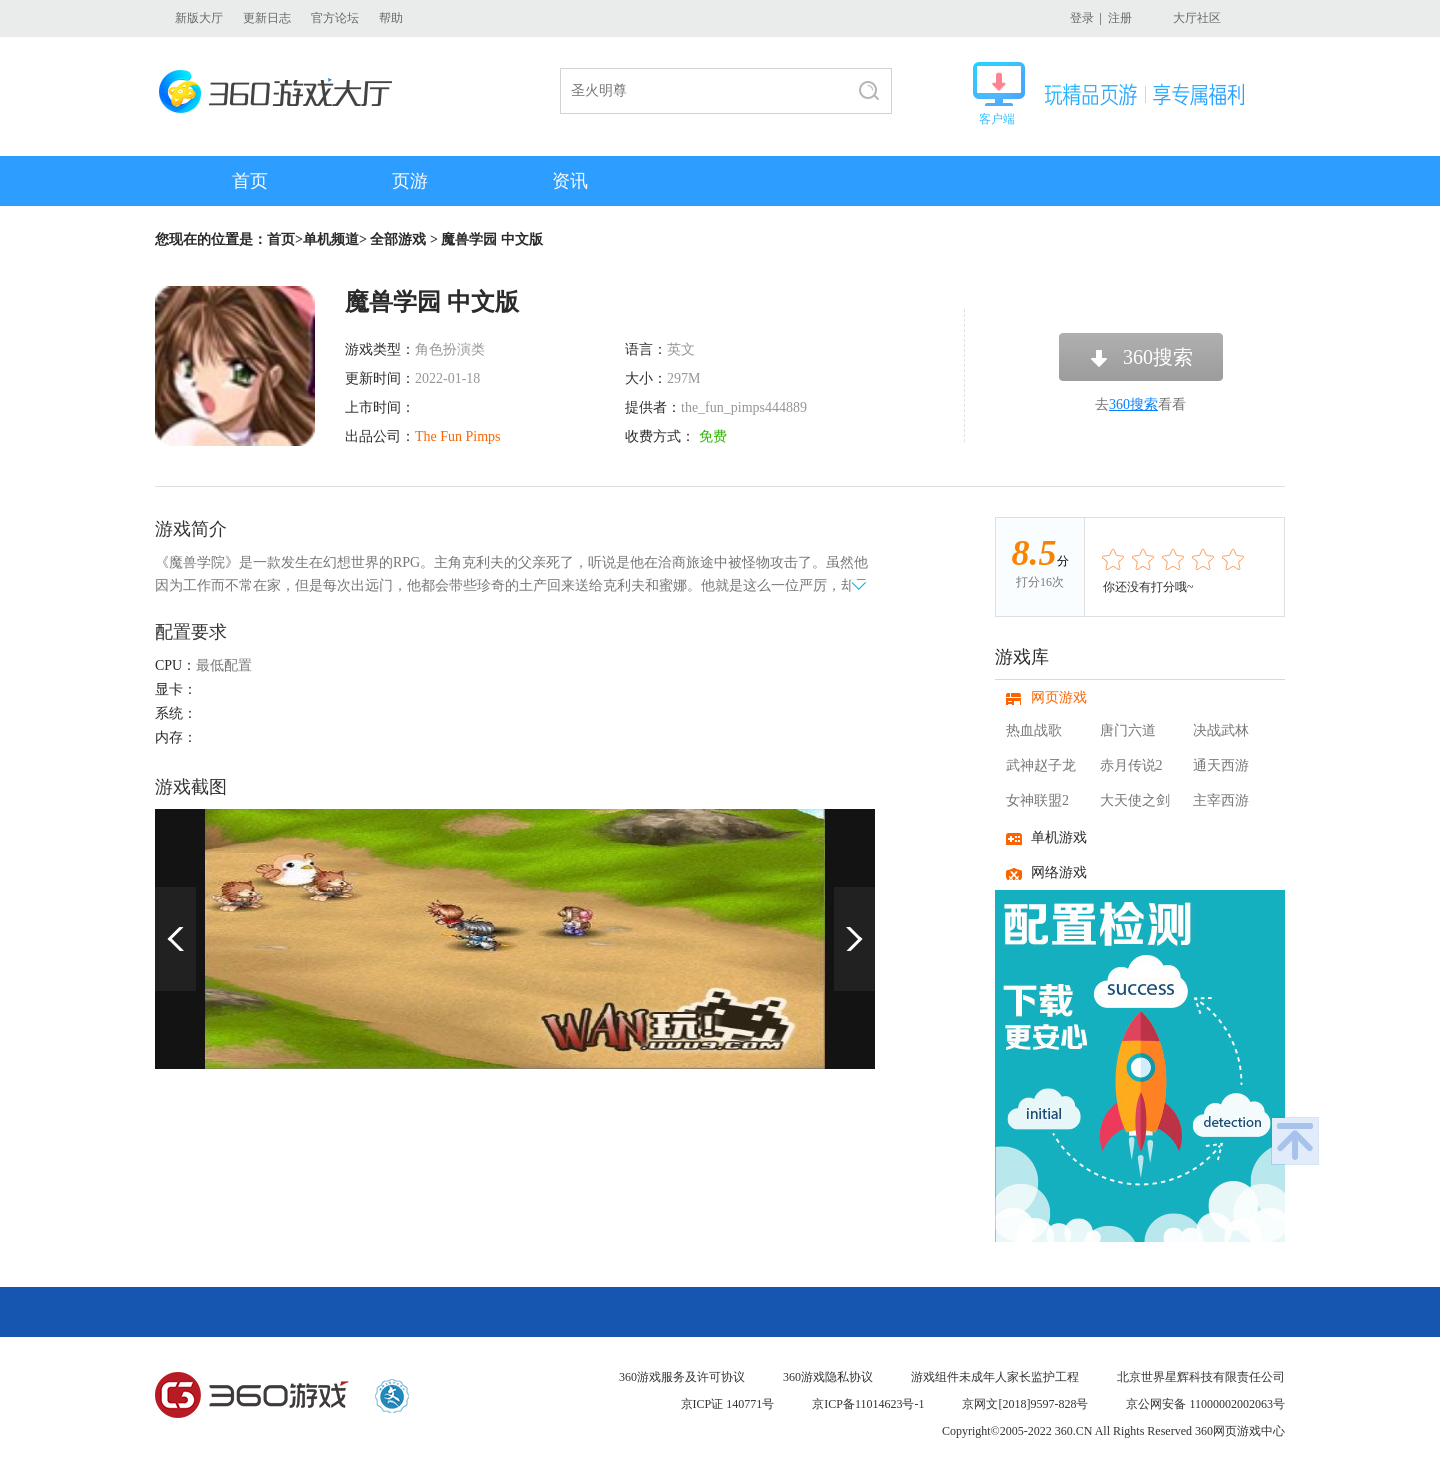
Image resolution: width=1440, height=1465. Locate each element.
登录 (1082, 18)
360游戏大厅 (281, 91)
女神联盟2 (1037, 800)
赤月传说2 (1131, 765)
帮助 (391, 18)
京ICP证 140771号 (728, 1404)
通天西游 (1221, 765)
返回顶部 (1295, 1141)
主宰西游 (1221, 800)
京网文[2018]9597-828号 (1025, 1404)
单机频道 (331, 239)
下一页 (854, 939)
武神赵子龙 (1041, 765)
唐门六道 (1128, 730)
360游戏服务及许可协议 (682, 1377)
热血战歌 (1034, 730)
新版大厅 (199, 18)
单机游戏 (1059, 837)
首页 (250, 181)
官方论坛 (335, 18)
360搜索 (1158, 357)
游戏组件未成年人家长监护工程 (995, 1377)
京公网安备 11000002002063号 (1205, 1404)
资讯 (570, 181)
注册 (1120, 18)
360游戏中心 (252, 1396)
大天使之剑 (1135, 800)
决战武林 (1221, 730)
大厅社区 (1197, 18)
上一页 (175, 939)
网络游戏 (1059, 872)
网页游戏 (1059, 697)
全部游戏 (398, 239)
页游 (410, 181)
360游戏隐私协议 (828, 1377)
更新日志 (267, 18)
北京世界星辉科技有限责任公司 (1201, 1377)
